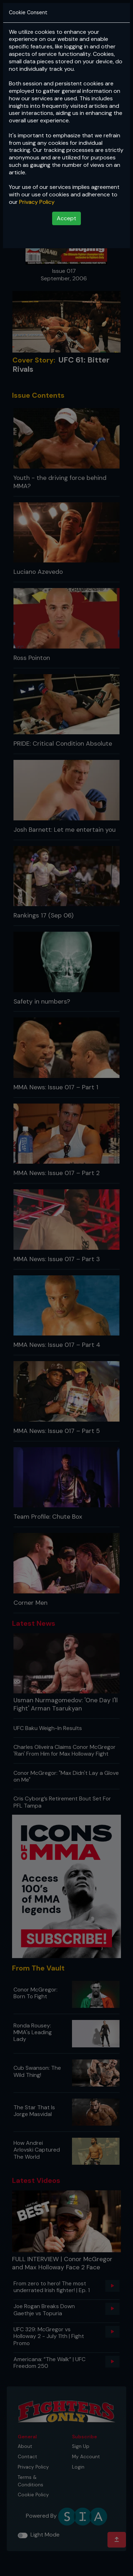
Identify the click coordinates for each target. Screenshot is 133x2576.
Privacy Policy (37, 202)
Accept (66, 218)
